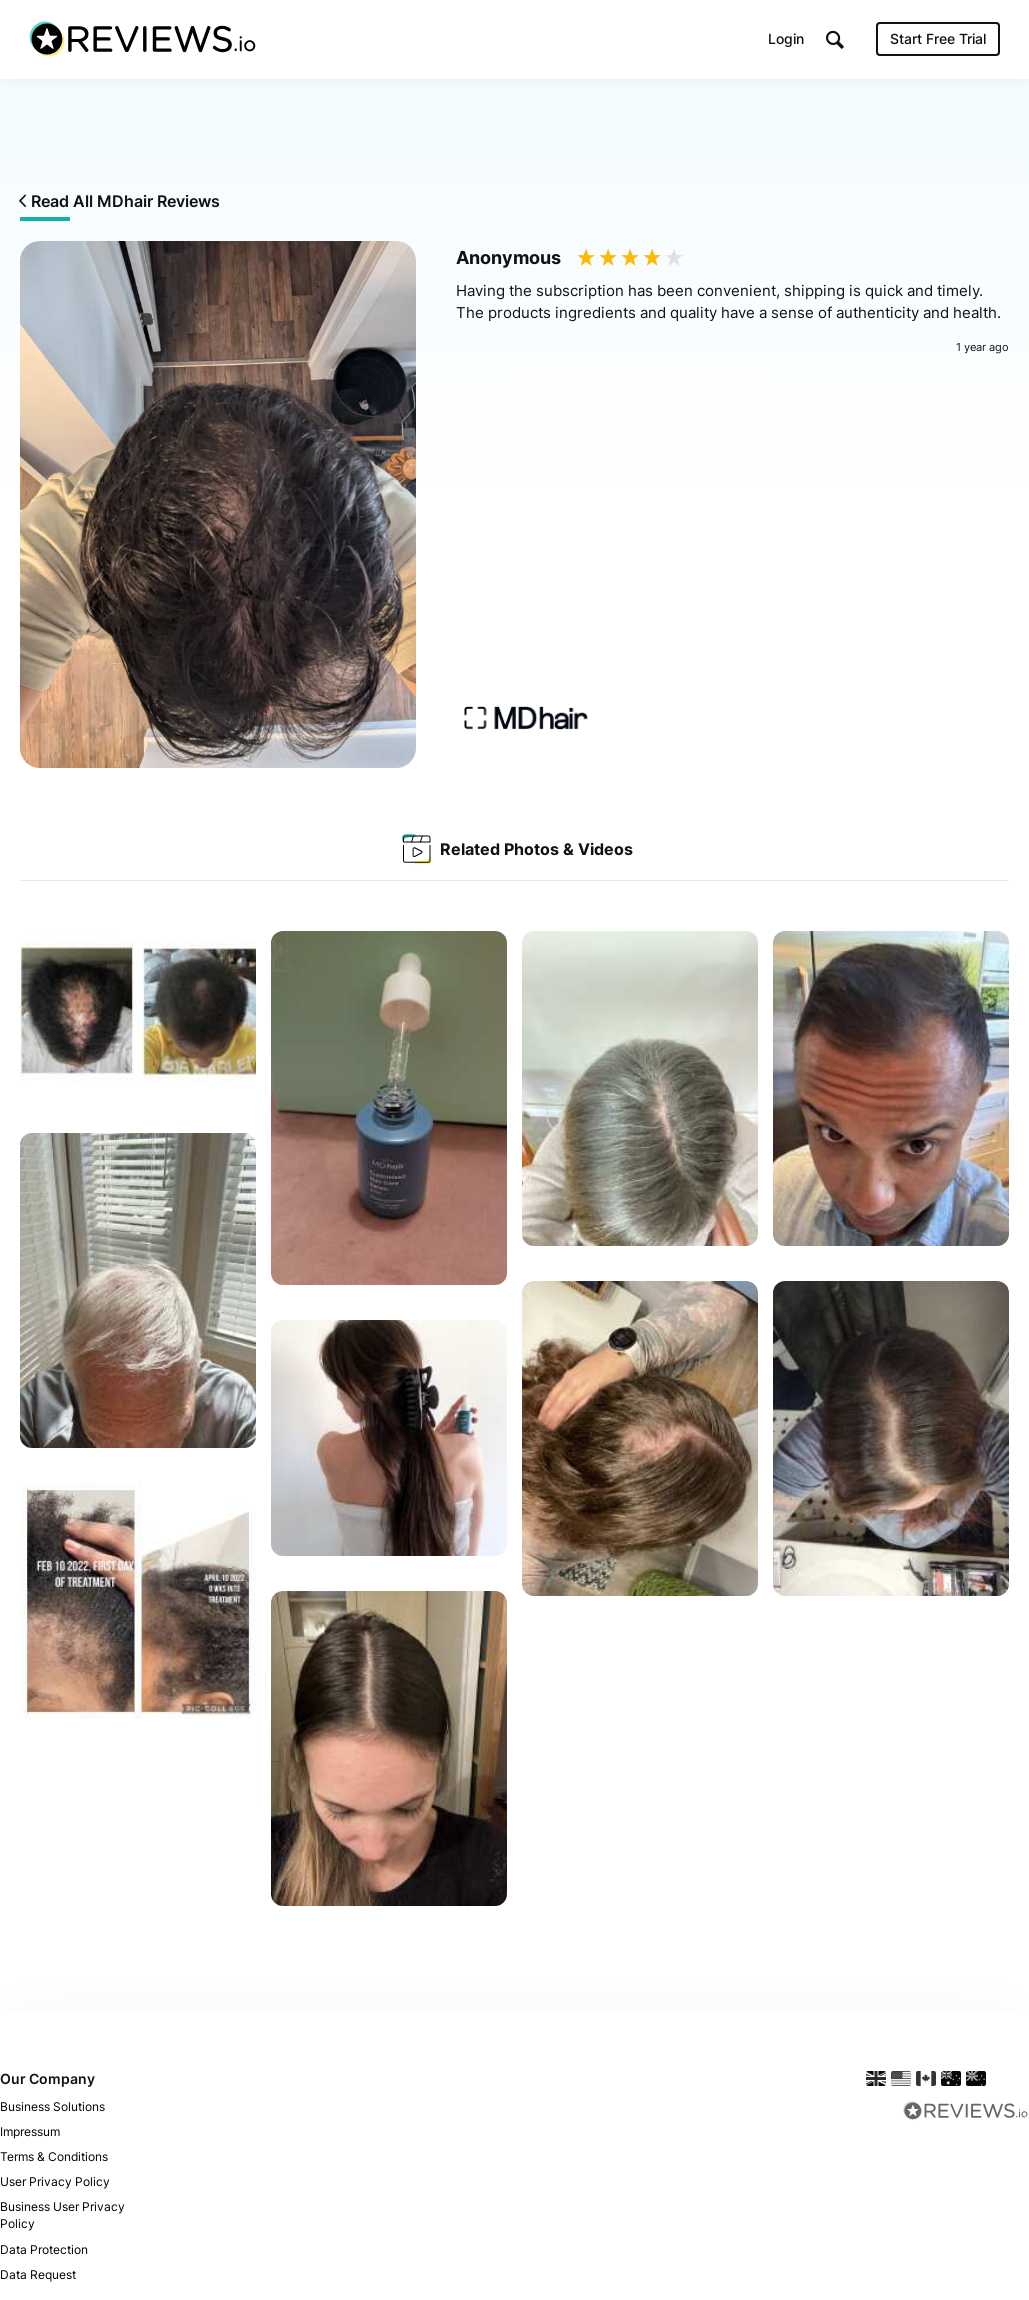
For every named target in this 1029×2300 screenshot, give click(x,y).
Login (785, 39)
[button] (834, 40)
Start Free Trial (937, 39)
